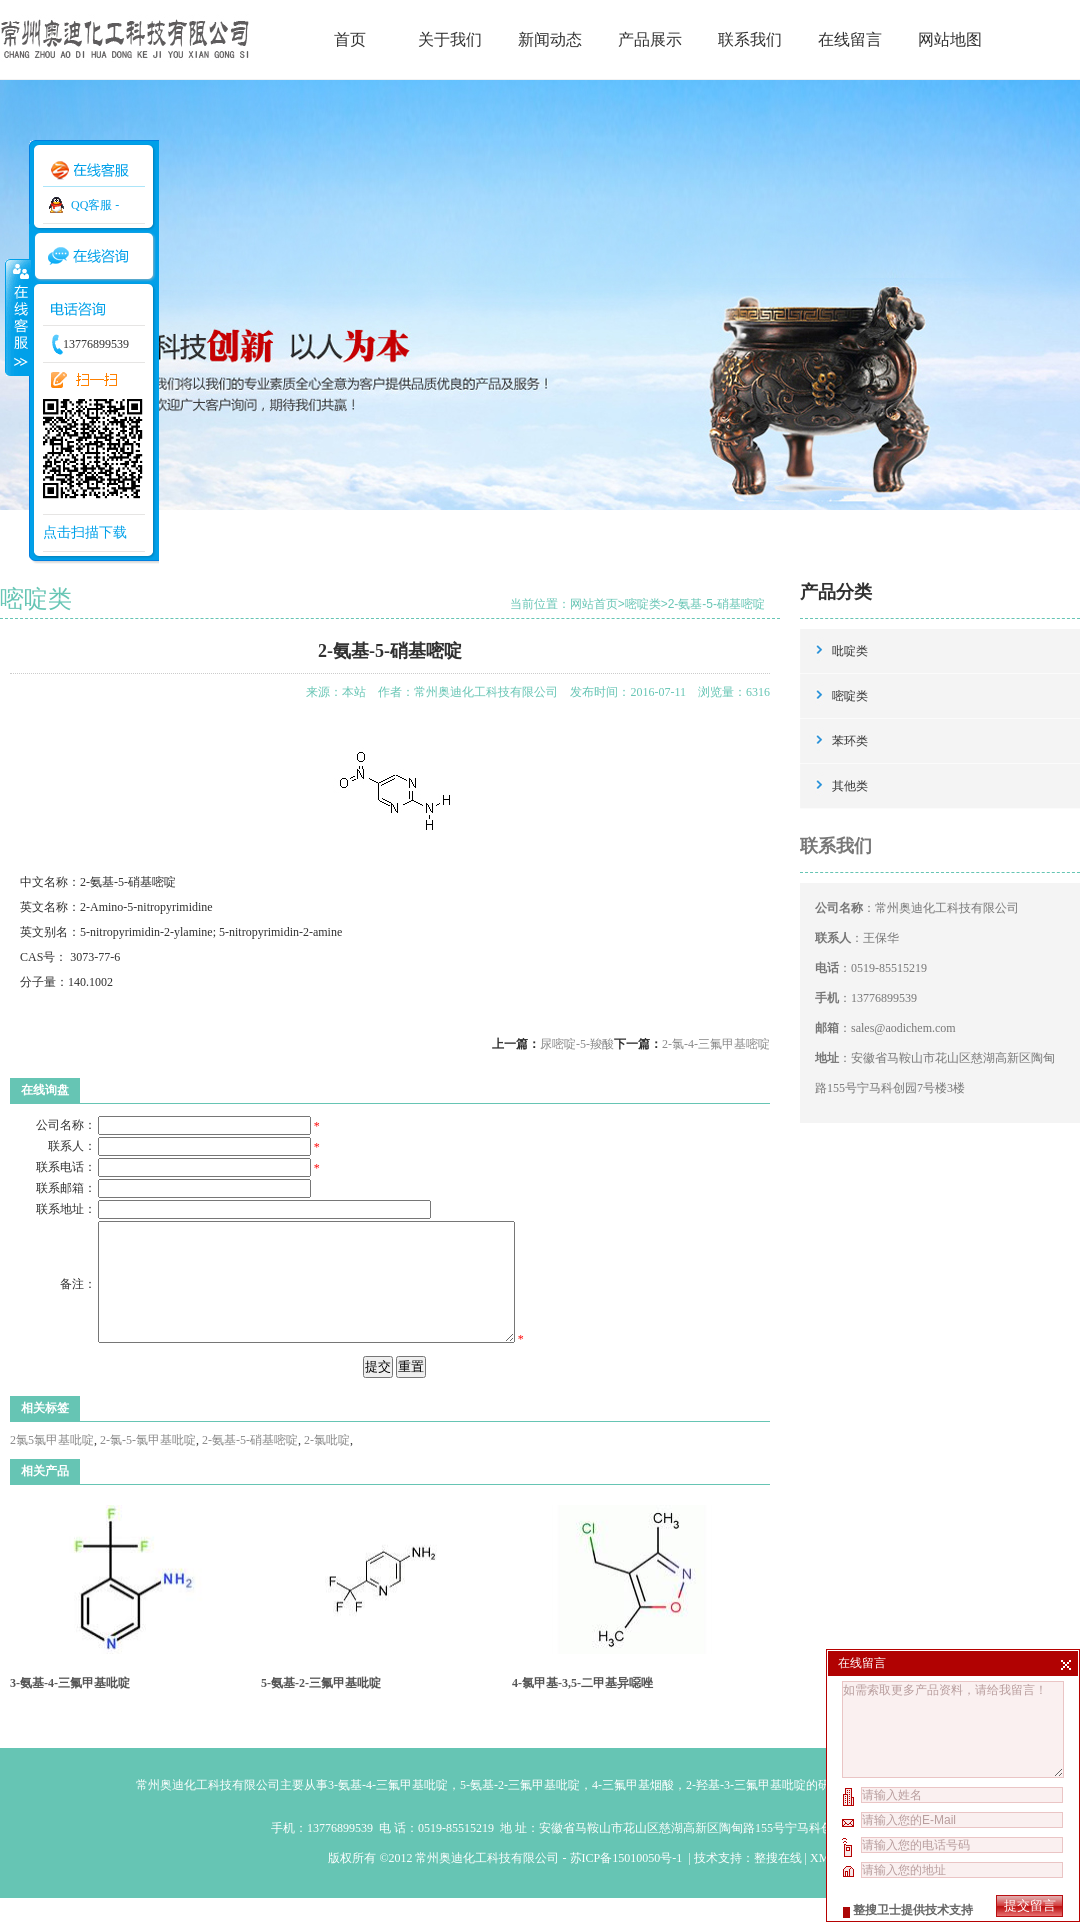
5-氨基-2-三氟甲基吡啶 (321, 1707)
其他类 (850, 786)
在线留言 (850, 39)
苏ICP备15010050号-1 (628, 1882)
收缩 (17, 317)
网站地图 (950, 39)
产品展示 (650, 39)
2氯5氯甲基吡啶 (52, 1464)
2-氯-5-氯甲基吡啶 (148, 1464)
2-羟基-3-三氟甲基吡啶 (746, 1809)
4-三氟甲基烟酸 (633, 1809)
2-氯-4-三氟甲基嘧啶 (716, 1044)
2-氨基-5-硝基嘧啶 (716, 604)
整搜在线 (778, 1882)
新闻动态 (550, 39)
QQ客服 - (95, 205)
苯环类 (850, 741)
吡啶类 (850, 651)
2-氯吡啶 (327, 1464)
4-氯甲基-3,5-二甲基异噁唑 (582, 1707)
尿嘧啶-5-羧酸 (577, 1044)
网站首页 (594, 604)
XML (823, 1882)
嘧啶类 (643, 604)
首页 (350, 39)
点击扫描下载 (85, 532)
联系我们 (750, 39)
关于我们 (450, 39)
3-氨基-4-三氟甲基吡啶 (70, 1707)
